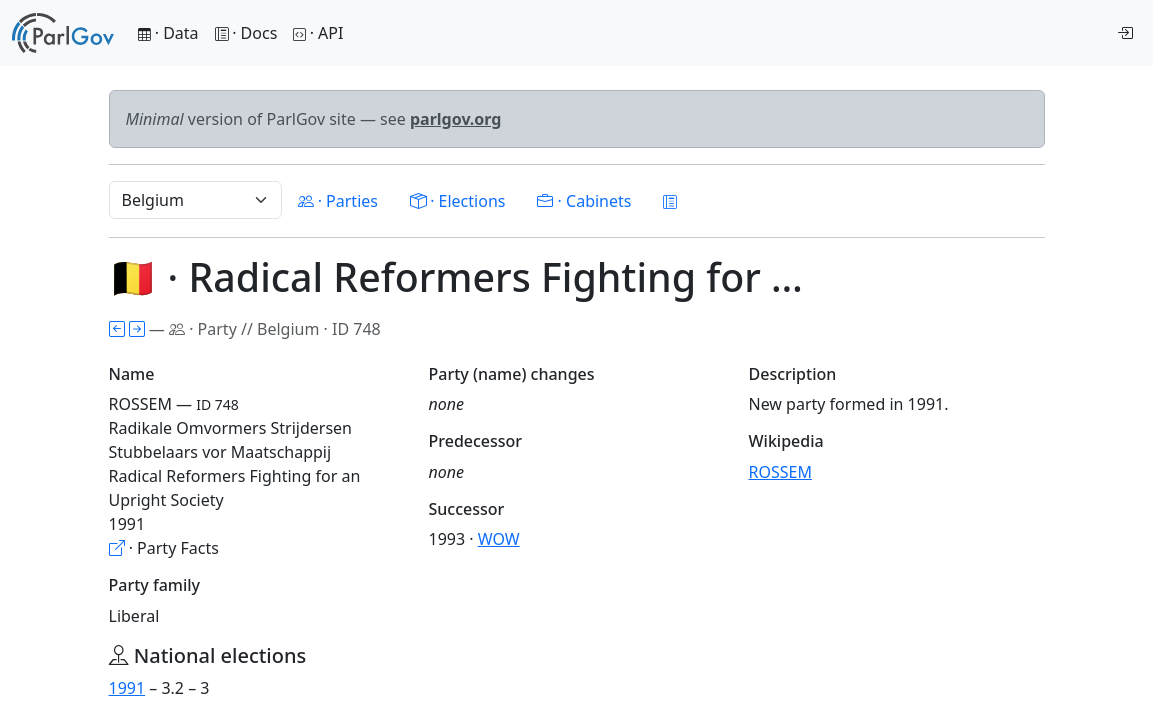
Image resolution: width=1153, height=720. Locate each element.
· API (318, 33)
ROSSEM (780, 472)
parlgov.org (456, 119)
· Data (168, 33)
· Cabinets (584, 201)
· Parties (338, 201)
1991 (127, 688)
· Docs (246, 33)
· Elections (457, 201)
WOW (499, 539)
